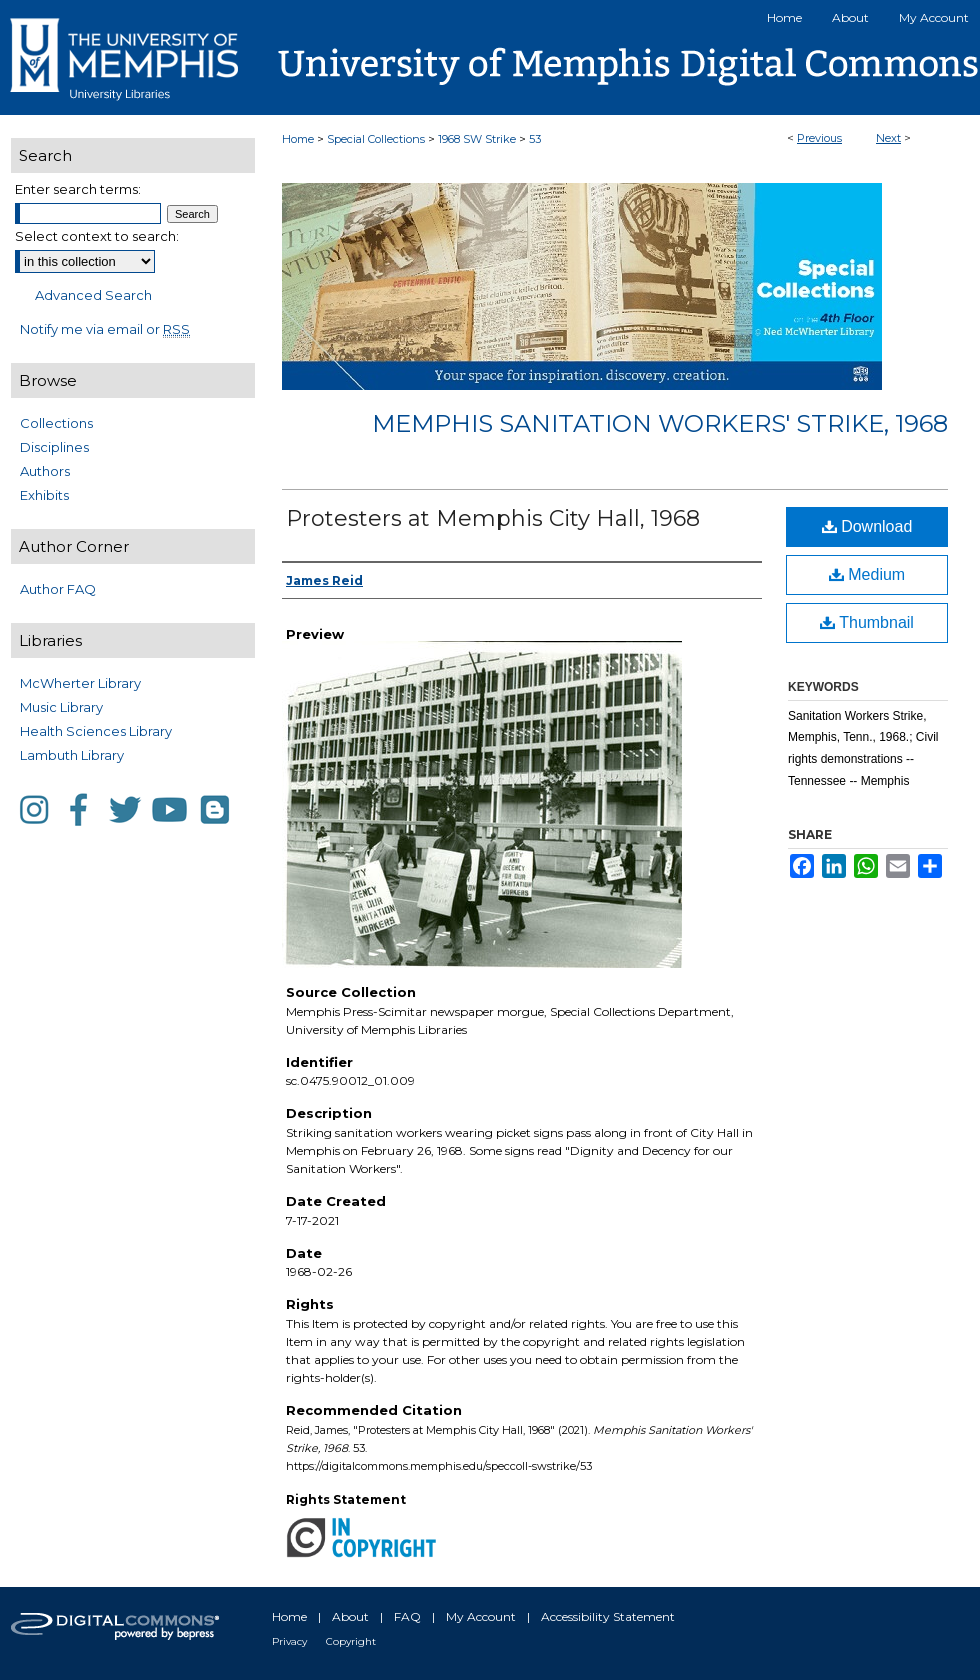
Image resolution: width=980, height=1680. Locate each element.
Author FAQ (58, 589)
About (350, 1616)
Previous (819, 138)
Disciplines (54, 447)
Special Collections (376, 139)
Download (867, 526)
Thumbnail (867, 622)
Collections (56, 423)
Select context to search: (97, 236)
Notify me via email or (105, 329)
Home (298, 139)
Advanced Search (93, 295)
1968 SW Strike (477, 139)
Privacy (289, 1641)
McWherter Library (80, 683)
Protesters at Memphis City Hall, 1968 (493, 518)
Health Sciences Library (96, 731)
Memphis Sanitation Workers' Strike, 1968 (660, 423)
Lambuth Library (72, 755)
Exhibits (44, 495)
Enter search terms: (78, 189)
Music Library (61, 707)
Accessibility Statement (608, 1616)
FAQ (407, 1616)
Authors (45, 471)
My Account (481, 1616)
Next (888, 138)
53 (535, 139)
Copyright (351, 1641)
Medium (867, 574)
